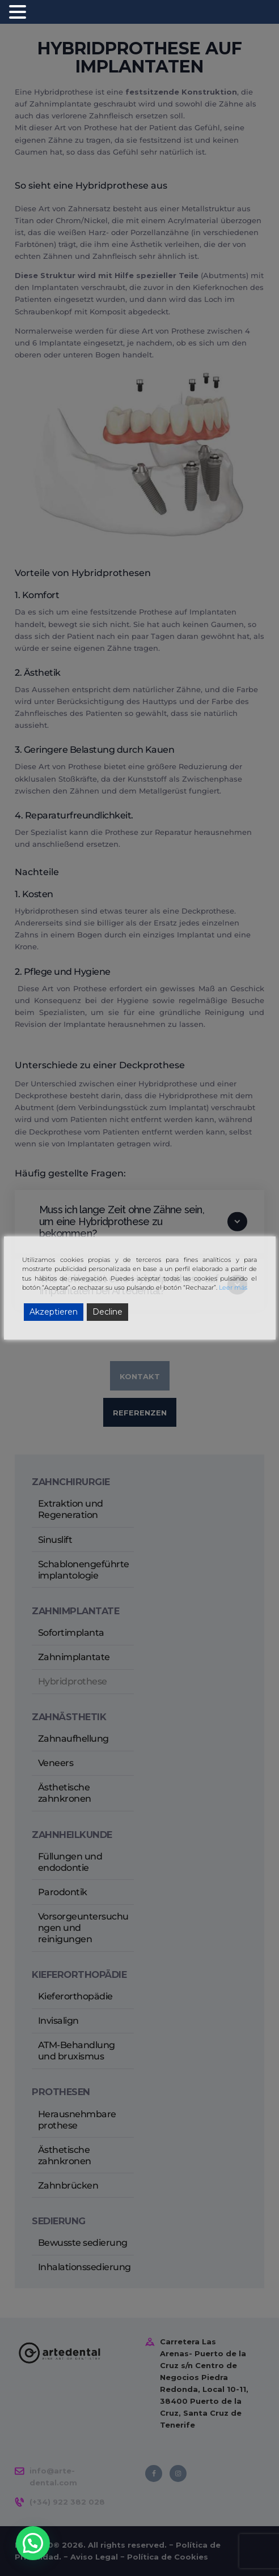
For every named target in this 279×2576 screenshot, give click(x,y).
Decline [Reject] (107, 1312)
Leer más (233, 1287)
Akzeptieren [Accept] (53, 1312)
